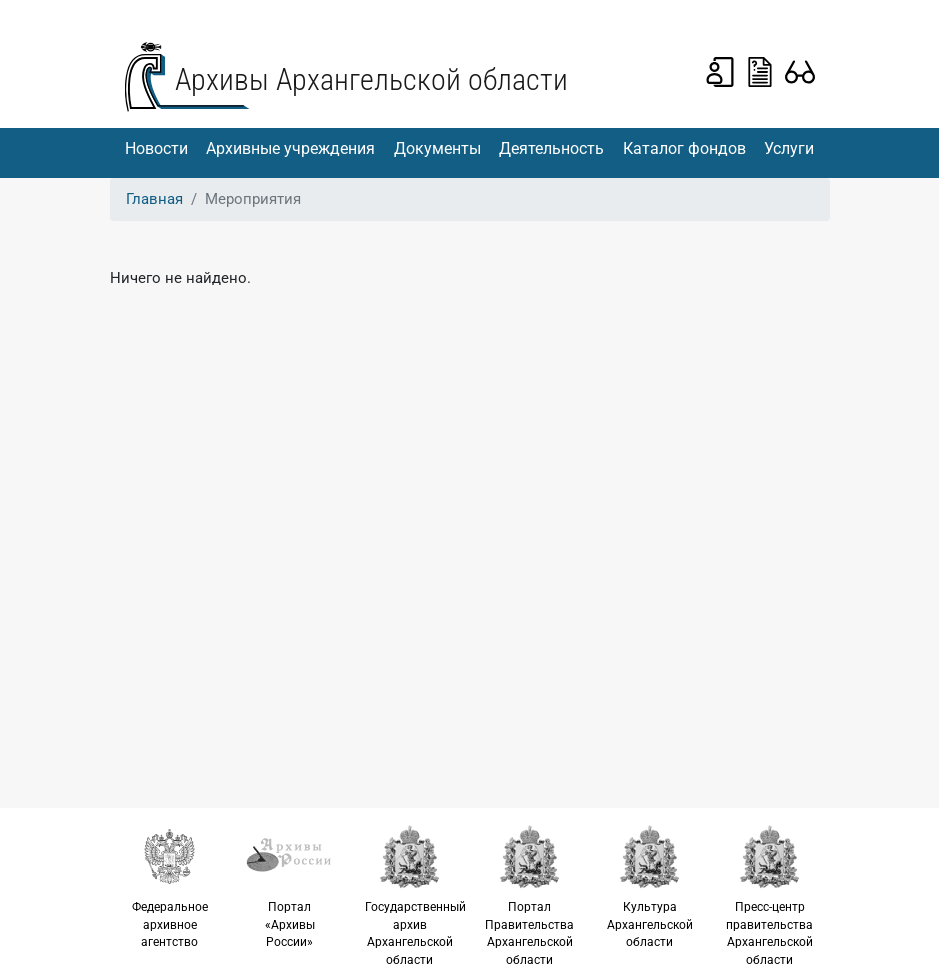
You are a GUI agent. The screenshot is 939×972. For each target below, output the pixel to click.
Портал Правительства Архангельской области (530, 895)
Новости (156, 148)
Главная (154, 199)
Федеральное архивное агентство (170, 886)
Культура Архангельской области (650, 886)
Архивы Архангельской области (371, 79)
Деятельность (551, 148)
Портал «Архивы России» (290, 886)
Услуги (789, 148)
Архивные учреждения (290, 148)
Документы (437, 148)
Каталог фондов (684, 148)
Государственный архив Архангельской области (415, 895)
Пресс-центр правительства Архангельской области (770, 895)
